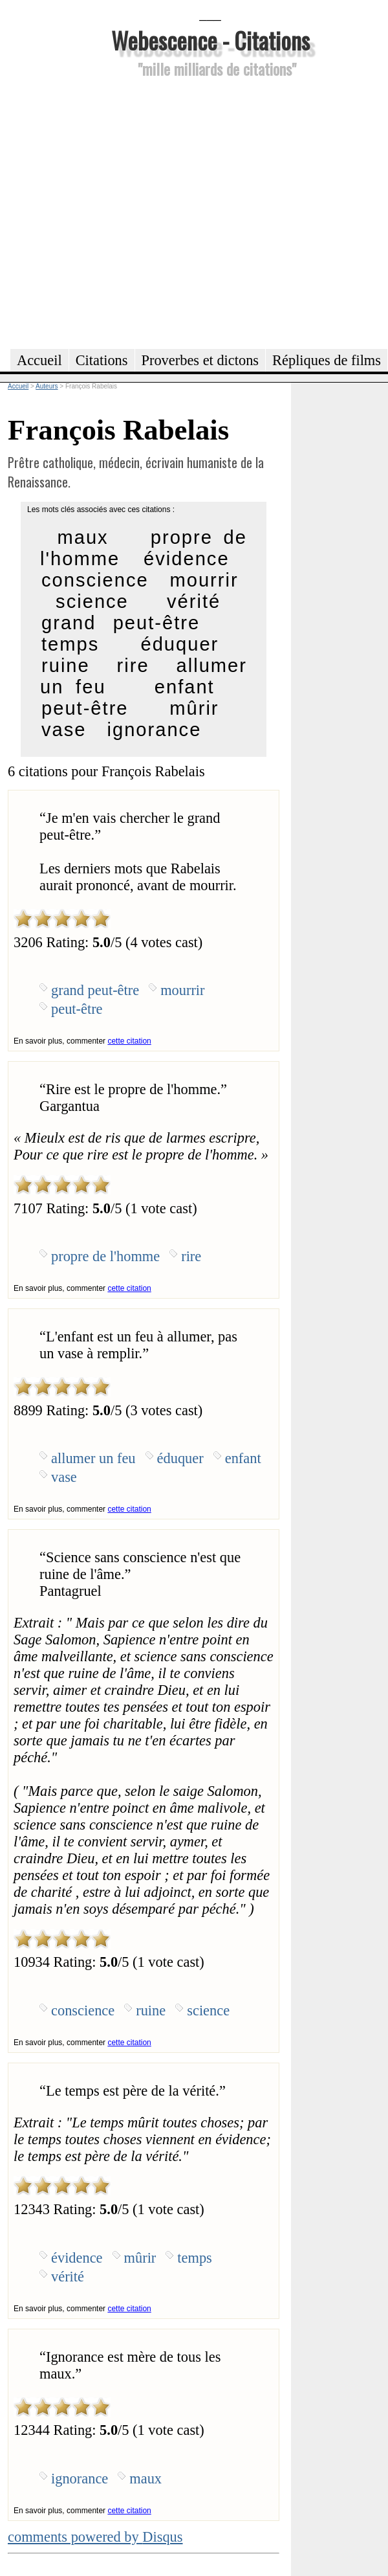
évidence (187, 558)
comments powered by (95, 2537)
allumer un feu (93, 1458)
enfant (185, 687)
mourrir (203, 580)
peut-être (85, 708)
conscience (95, 580)
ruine (65, 665)
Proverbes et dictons (200, 360)
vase (64, 729)
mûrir (194, 708)
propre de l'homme (105, 1256)
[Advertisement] (121, 211)
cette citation (129, 1041)
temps (70, 644)
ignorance (154, 729)
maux (82, 537)
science (92, 601)
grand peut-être (120, 622)
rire (133, 665)
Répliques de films (326, 360)
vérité (194, 601)
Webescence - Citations (210, 40)
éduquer (179, 644)
